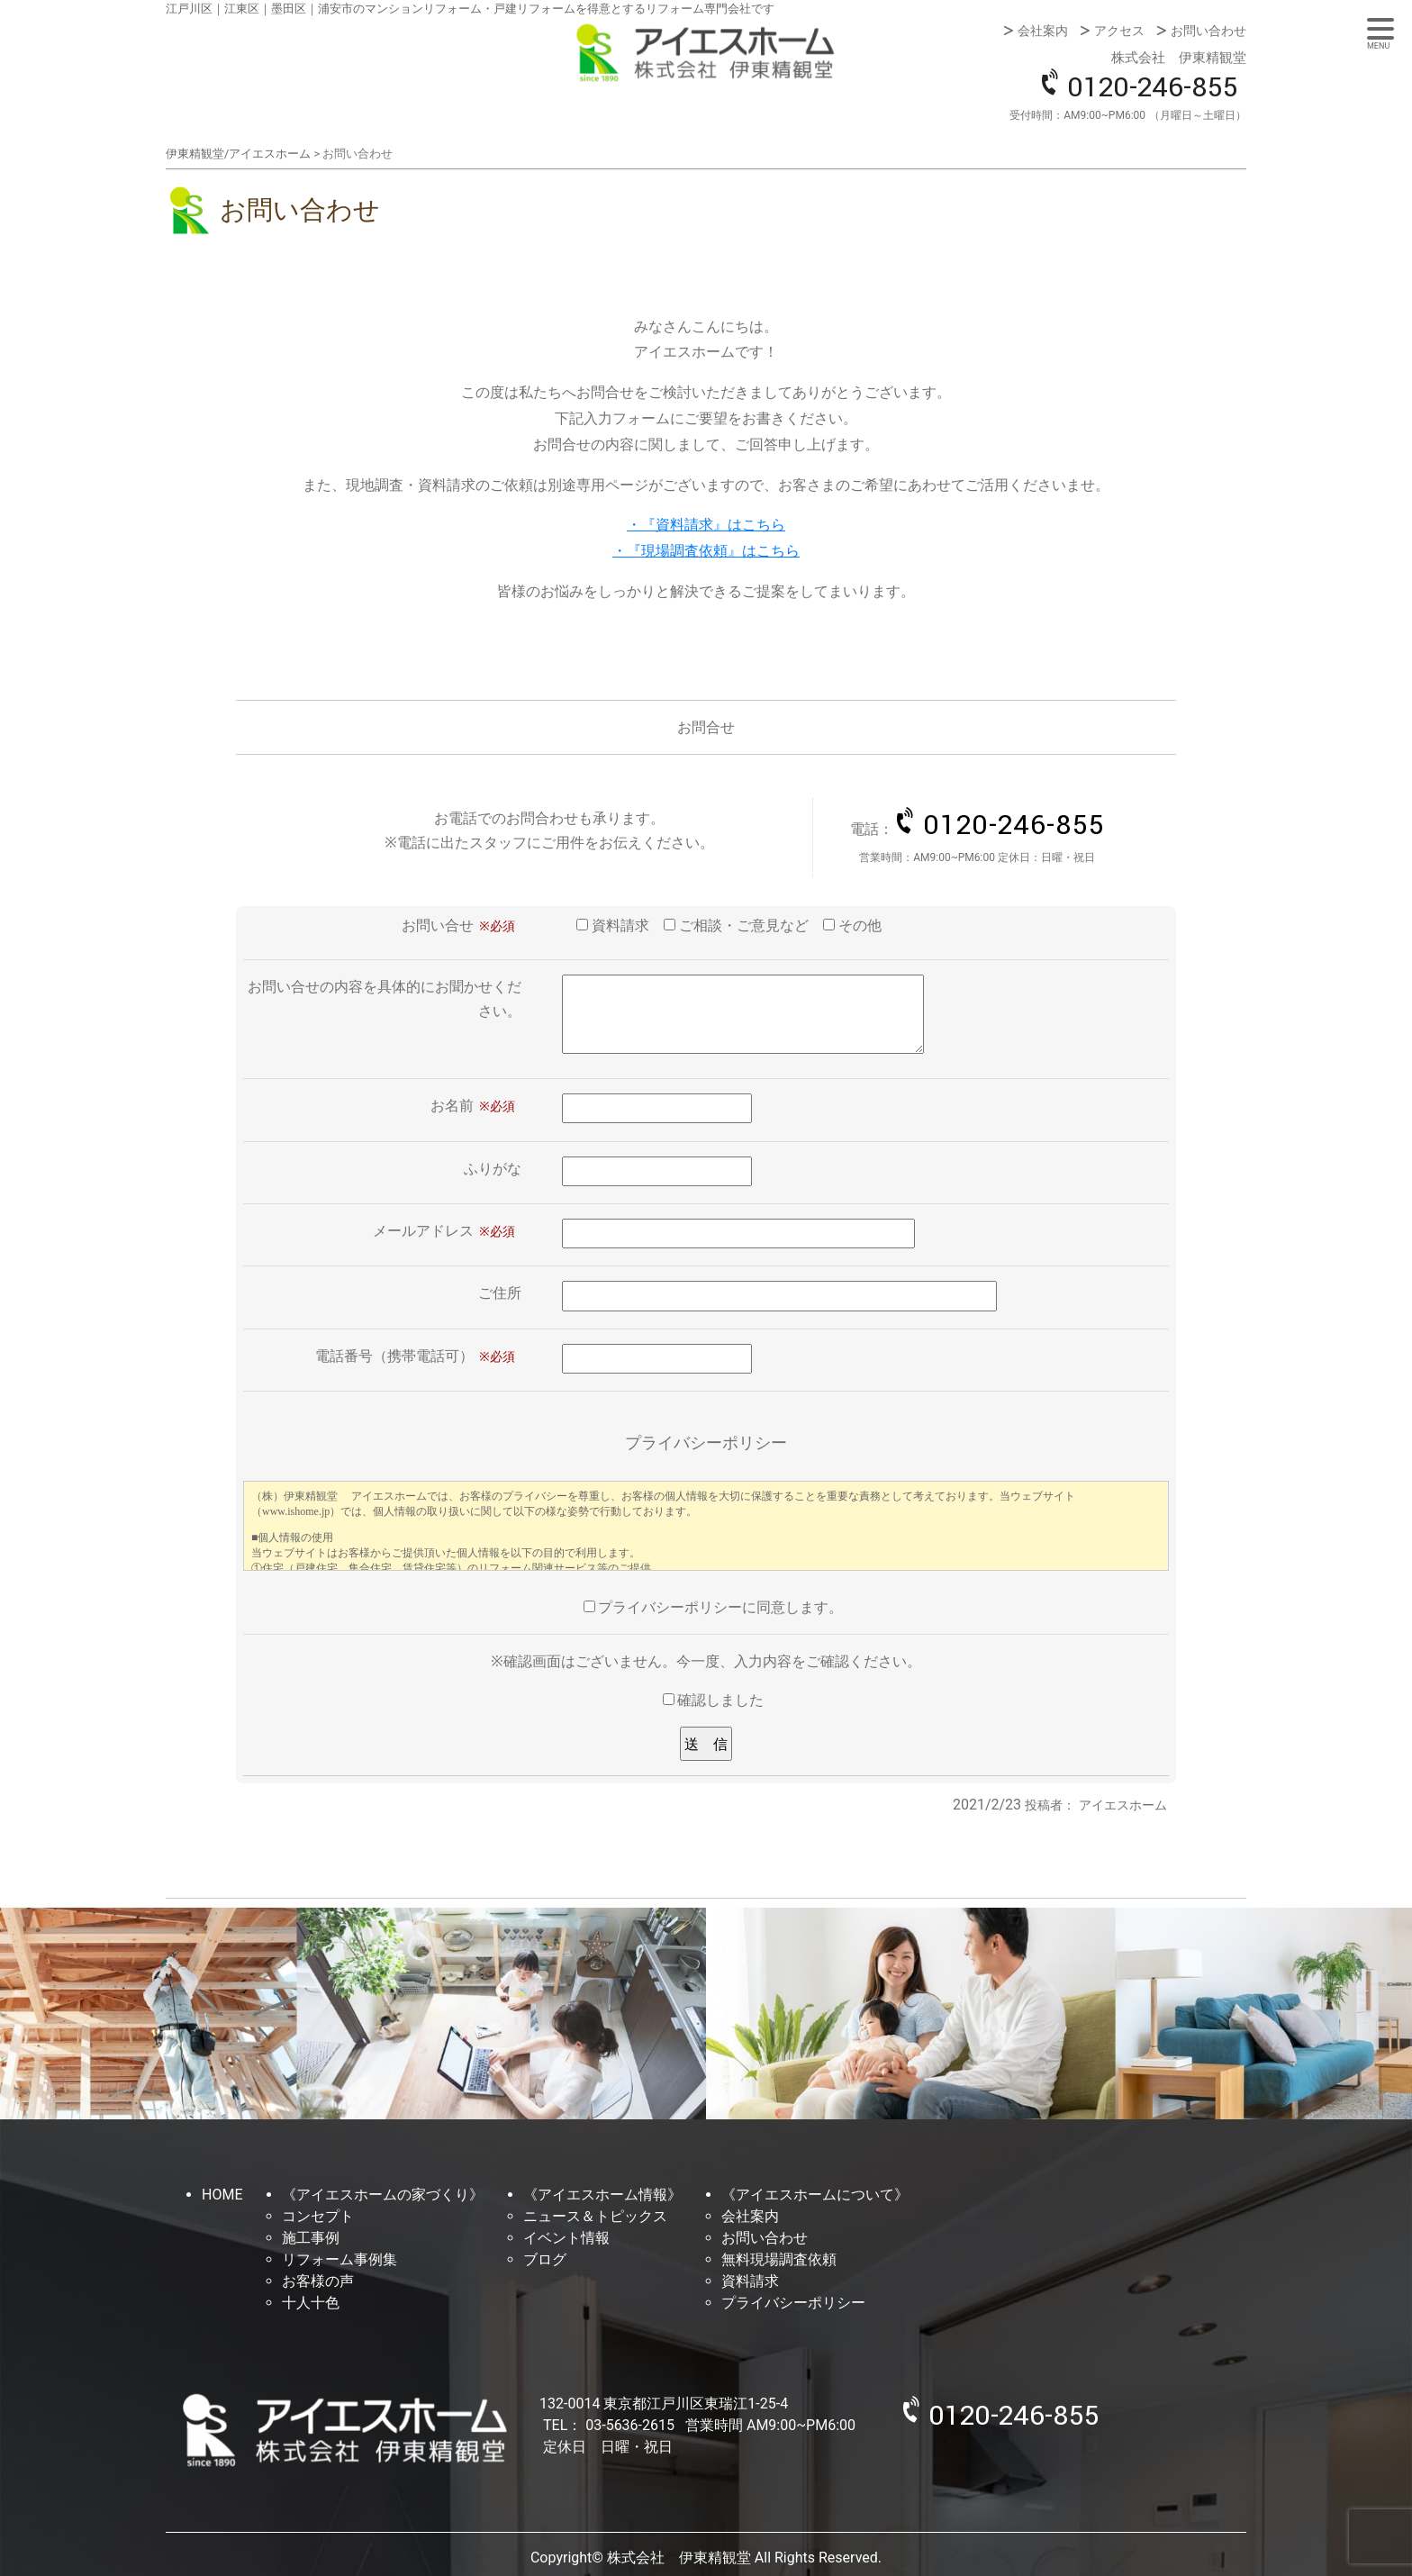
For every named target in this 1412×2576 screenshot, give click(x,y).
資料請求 (750, 2281)
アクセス (1119, 30)
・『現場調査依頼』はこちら (706, 550)
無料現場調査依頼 (779, 2259)
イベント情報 (566, 2237)
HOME (222, 2194)
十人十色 (310, 2302)
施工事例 (310, 2237)
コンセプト (318, 2216)
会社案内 (1043, 30)
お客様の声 (318, 2281)
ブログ (544, 2259)
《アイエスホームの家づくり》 (383, 2194)
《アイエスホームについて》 (815, 2194)
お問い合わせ (1208, 30)
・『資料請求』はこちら (706, 524)
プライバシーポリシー (793, 2302)
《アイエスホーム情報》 (602, 2194)
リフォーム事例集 (339, 2259)
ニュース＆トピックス (595, 2216)
